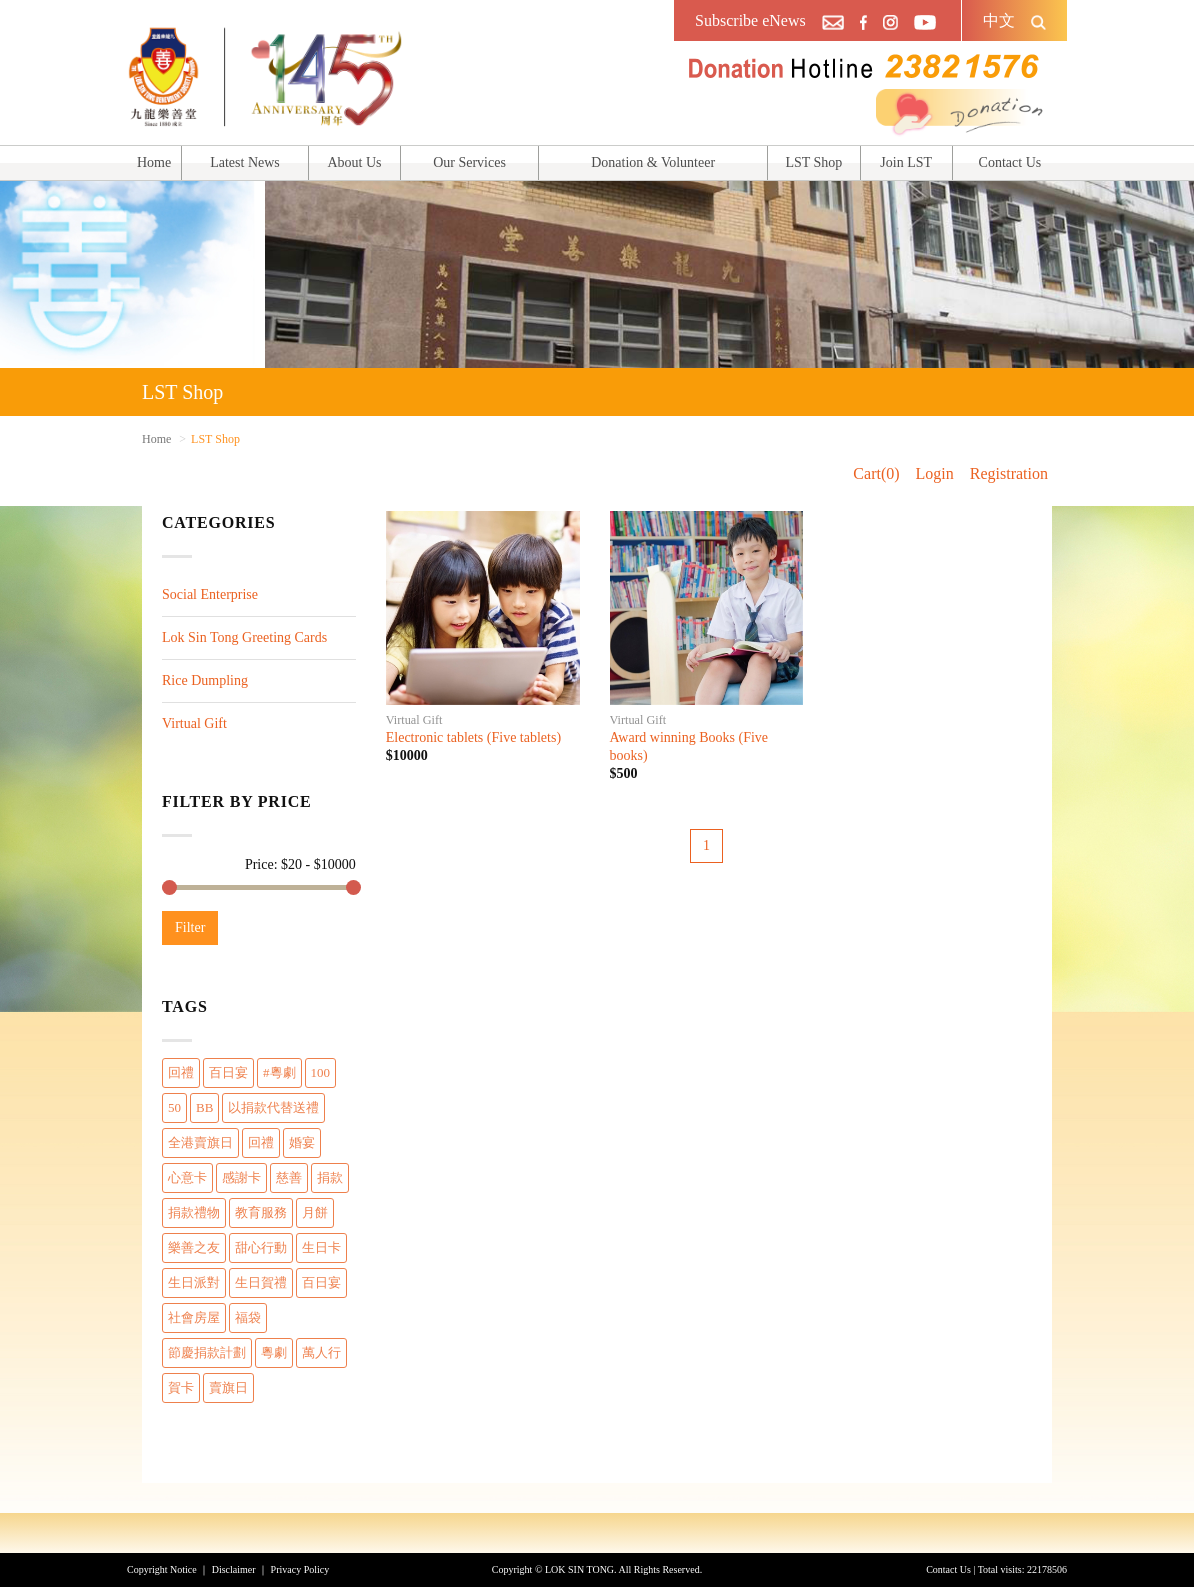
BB (204, 1107)
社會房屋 (194, 1317)
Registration (1009, 473)
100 (321, 1072)
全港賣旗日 (200, 1142)
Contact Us (1010, 162)
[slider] (169, 887)
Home (154, 162)
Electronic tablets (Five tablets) (473, 737)
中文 (999, 20)
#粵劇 (279, 1072)
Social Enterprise (210, 594)
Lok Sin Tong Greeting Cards (244, 637)
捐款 (330, 1177)
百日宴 (228, 1072)
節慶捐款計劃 (207, 1352)
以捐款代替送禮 (273, 1107)
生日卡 (321, 1247)
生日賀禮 (261, 1282)
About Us (354, 162)
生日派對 (194, 1282)
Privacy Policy (300, 1569)
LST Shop (813, 162)
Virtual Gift (194, 723)
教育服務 (261, 1212)
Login (935, 473)
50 (174, 1107)
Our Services (469, 162)
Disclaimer (234, 1569)
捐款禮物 (194, 1212)
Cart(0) (876, 473)
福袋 (248, 1317)
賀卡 (181, 1387)
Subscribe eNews (750, 20)
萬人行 (321, 1352)
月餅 (315, 1212)
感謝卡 (241, 1177)
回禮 (181, 1072)
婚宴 (302, 1142)
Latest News (245, 162)
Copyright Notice (162, 1569)
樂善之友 (194, 1247)
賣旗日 (228, 1387)
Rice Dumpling (205, 680)
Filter (190, 927)
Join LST (906, 162)
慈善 (289, 1177)
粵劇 (274, 1352)
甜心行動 (261, 1247)
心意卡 (187, 1177)
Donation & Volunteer (653, 162)
